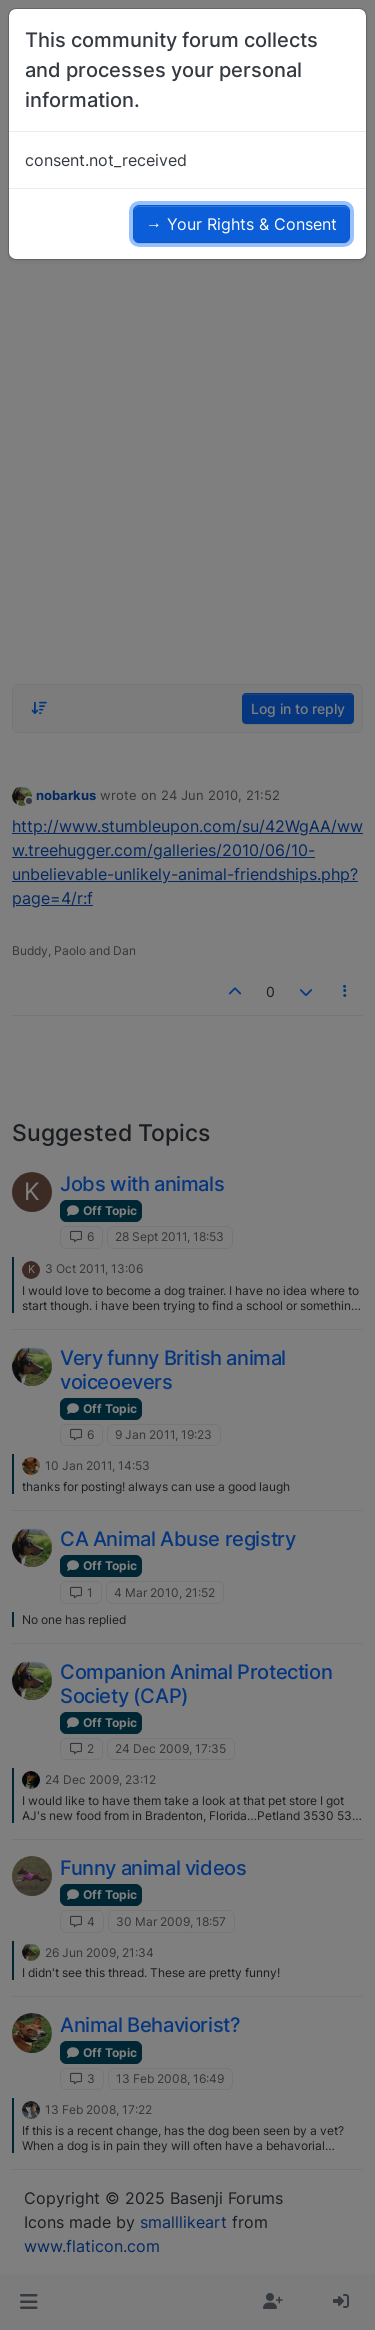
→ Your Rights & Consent (241, 224)
